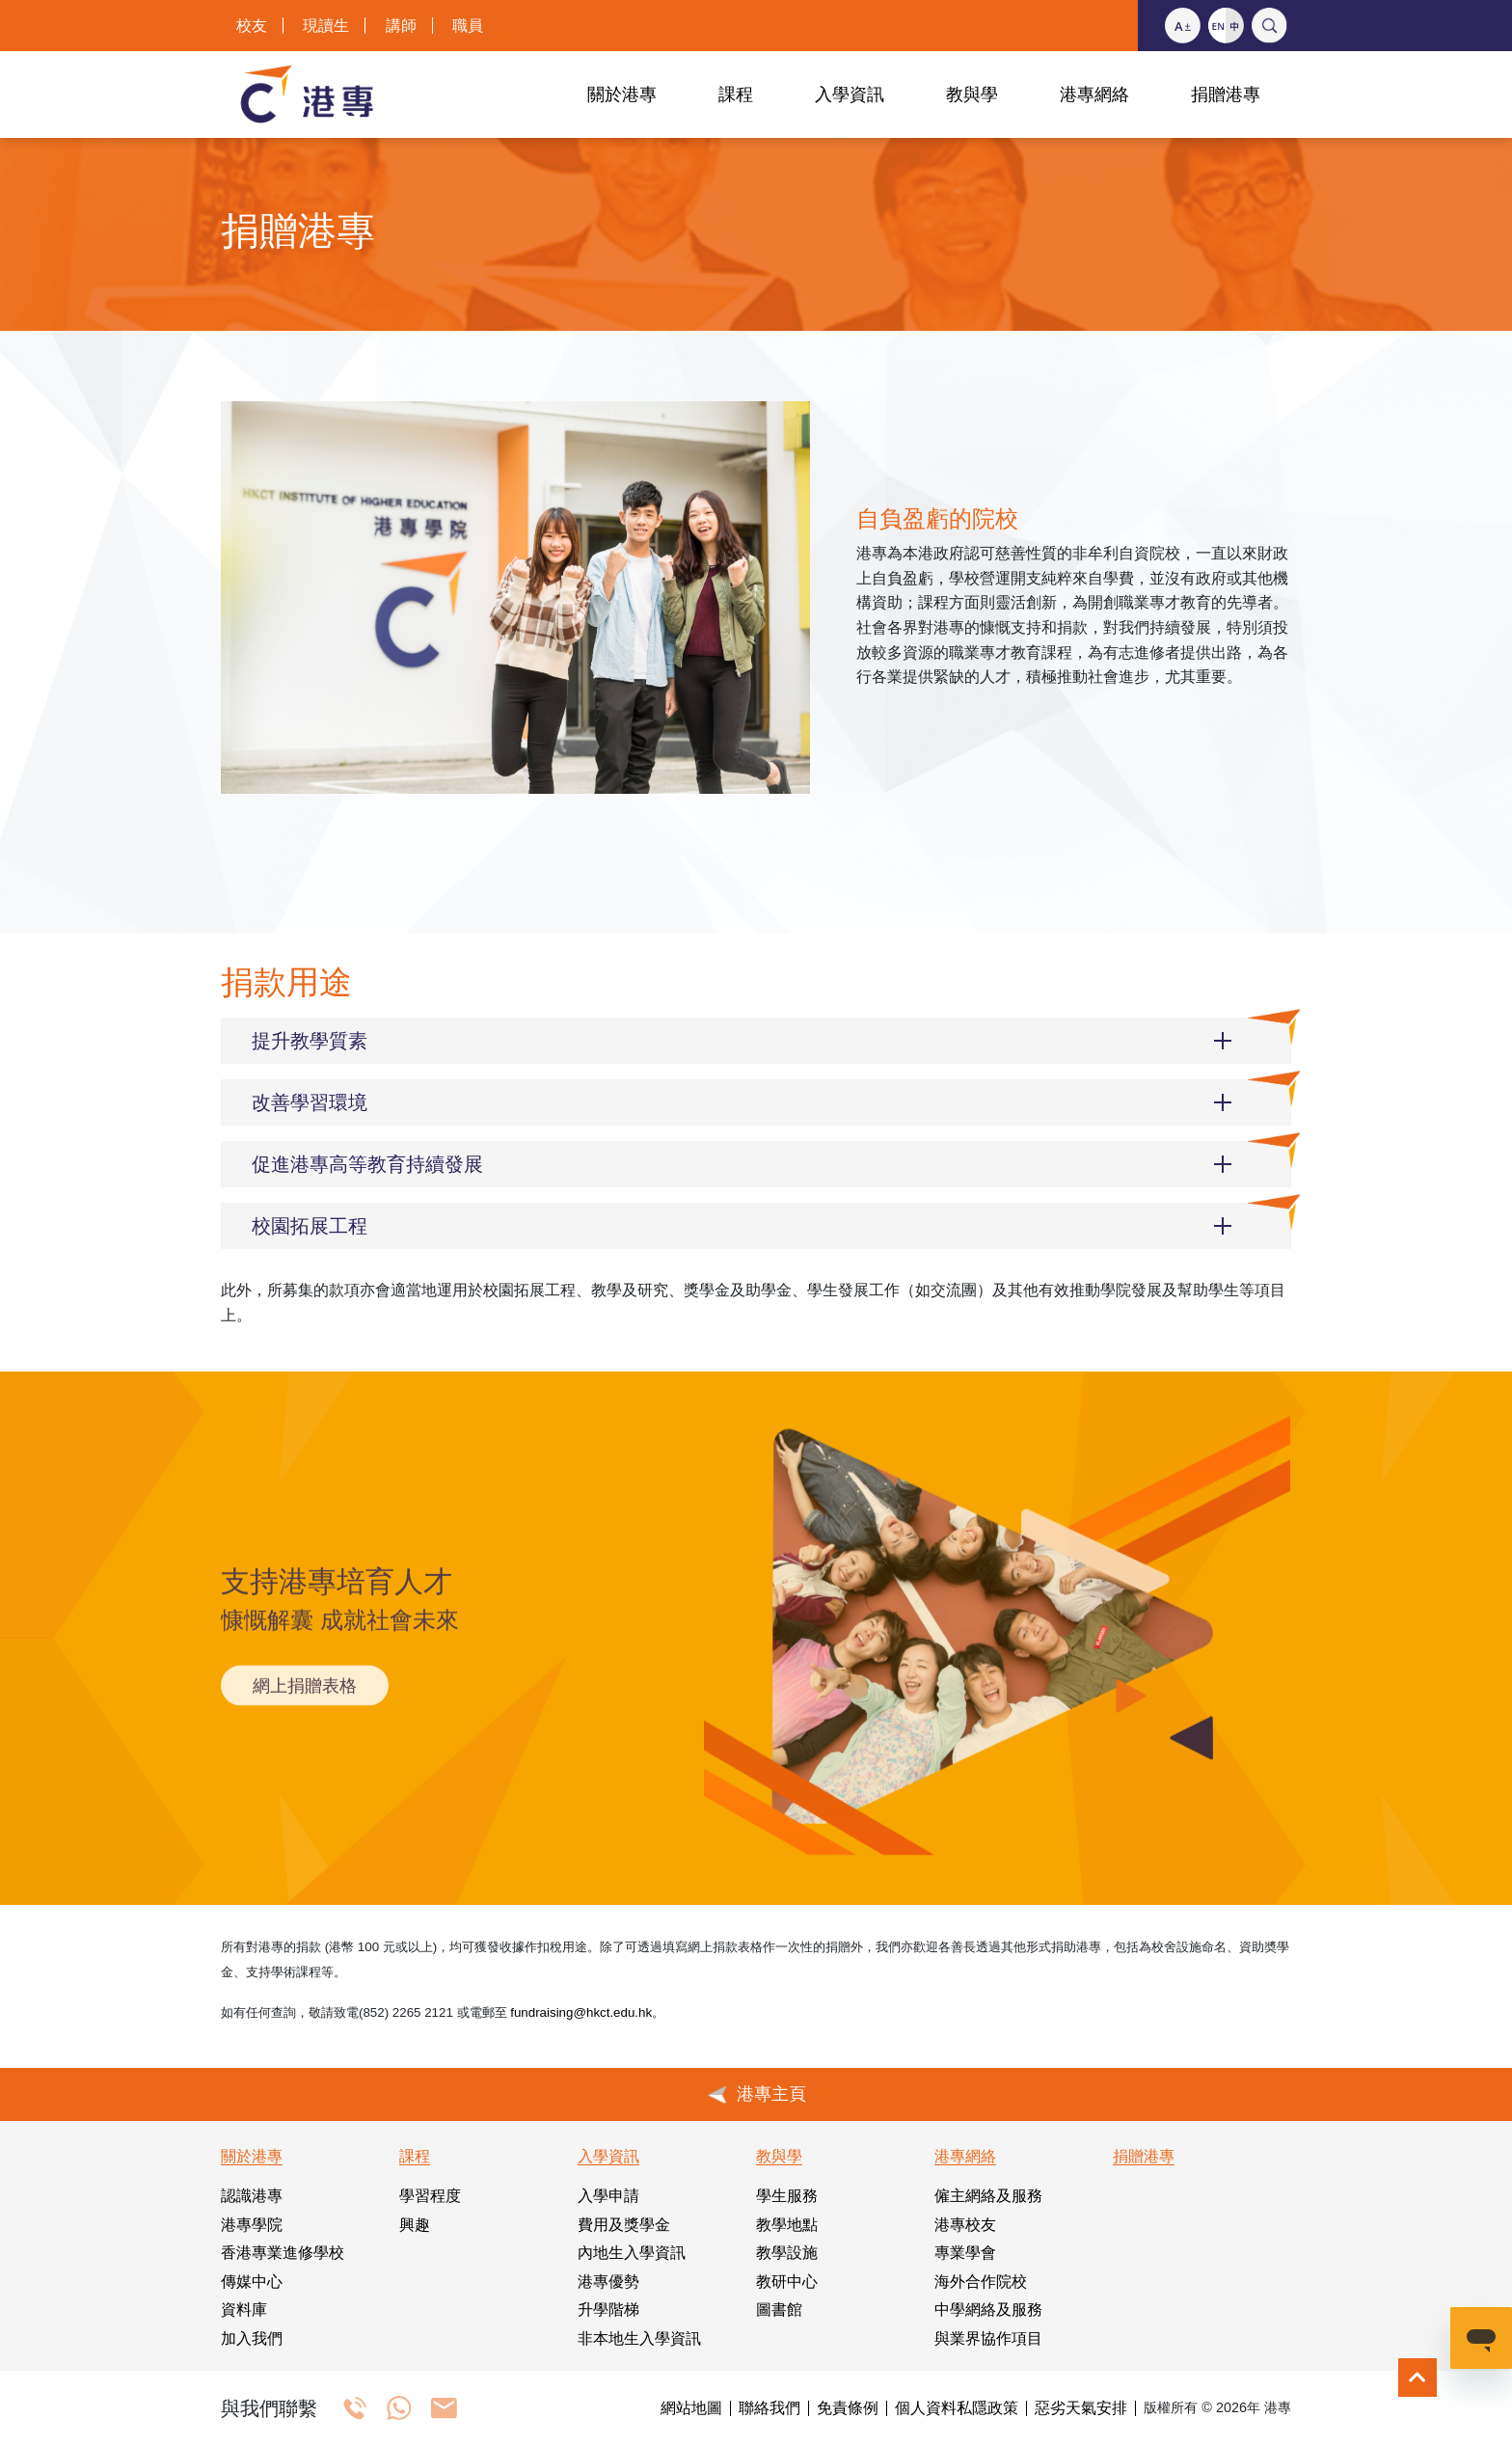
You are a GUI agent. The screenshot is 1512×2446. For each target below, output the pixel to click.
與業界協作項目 (988, 2338)
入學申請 (608, 2196)
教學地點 (787, 2224)
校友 (251, 25)
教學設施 (787, 2252)
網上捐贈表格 (305, 1670)
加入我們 (252, 2338)
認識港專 (252, 2196)
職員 (467, 25)
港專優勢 (608, 2281)
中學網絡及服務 (988, 2309)
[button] (756, 1041)
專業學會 (965, 2252)
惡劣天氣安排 (1081, 2408)
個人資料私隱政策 (956, 2408)
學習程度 (430, 2196)
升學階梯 (608, 2309)
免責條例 (847, 2408)
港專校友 (965, 2224)
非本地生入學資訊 (639, 2338)
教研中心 (787, 2281)
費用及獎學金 (624, 2224)
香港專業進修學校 (282, 2252)
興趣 (414, 2224)
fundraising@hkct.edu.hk (581, 2012)
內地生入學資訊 (632, 2252)
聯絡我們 (769, 2408)
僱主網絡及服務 (988, 2196)
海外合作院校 (980, 2281)
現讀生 (326, 25)
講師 (401, 25)
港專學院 (252, 2224)
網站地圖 (691, 2408)
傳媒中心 (252, 2281)
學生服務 (787, 2196)
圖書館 (779, 2309)
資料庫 (244, 2309)
